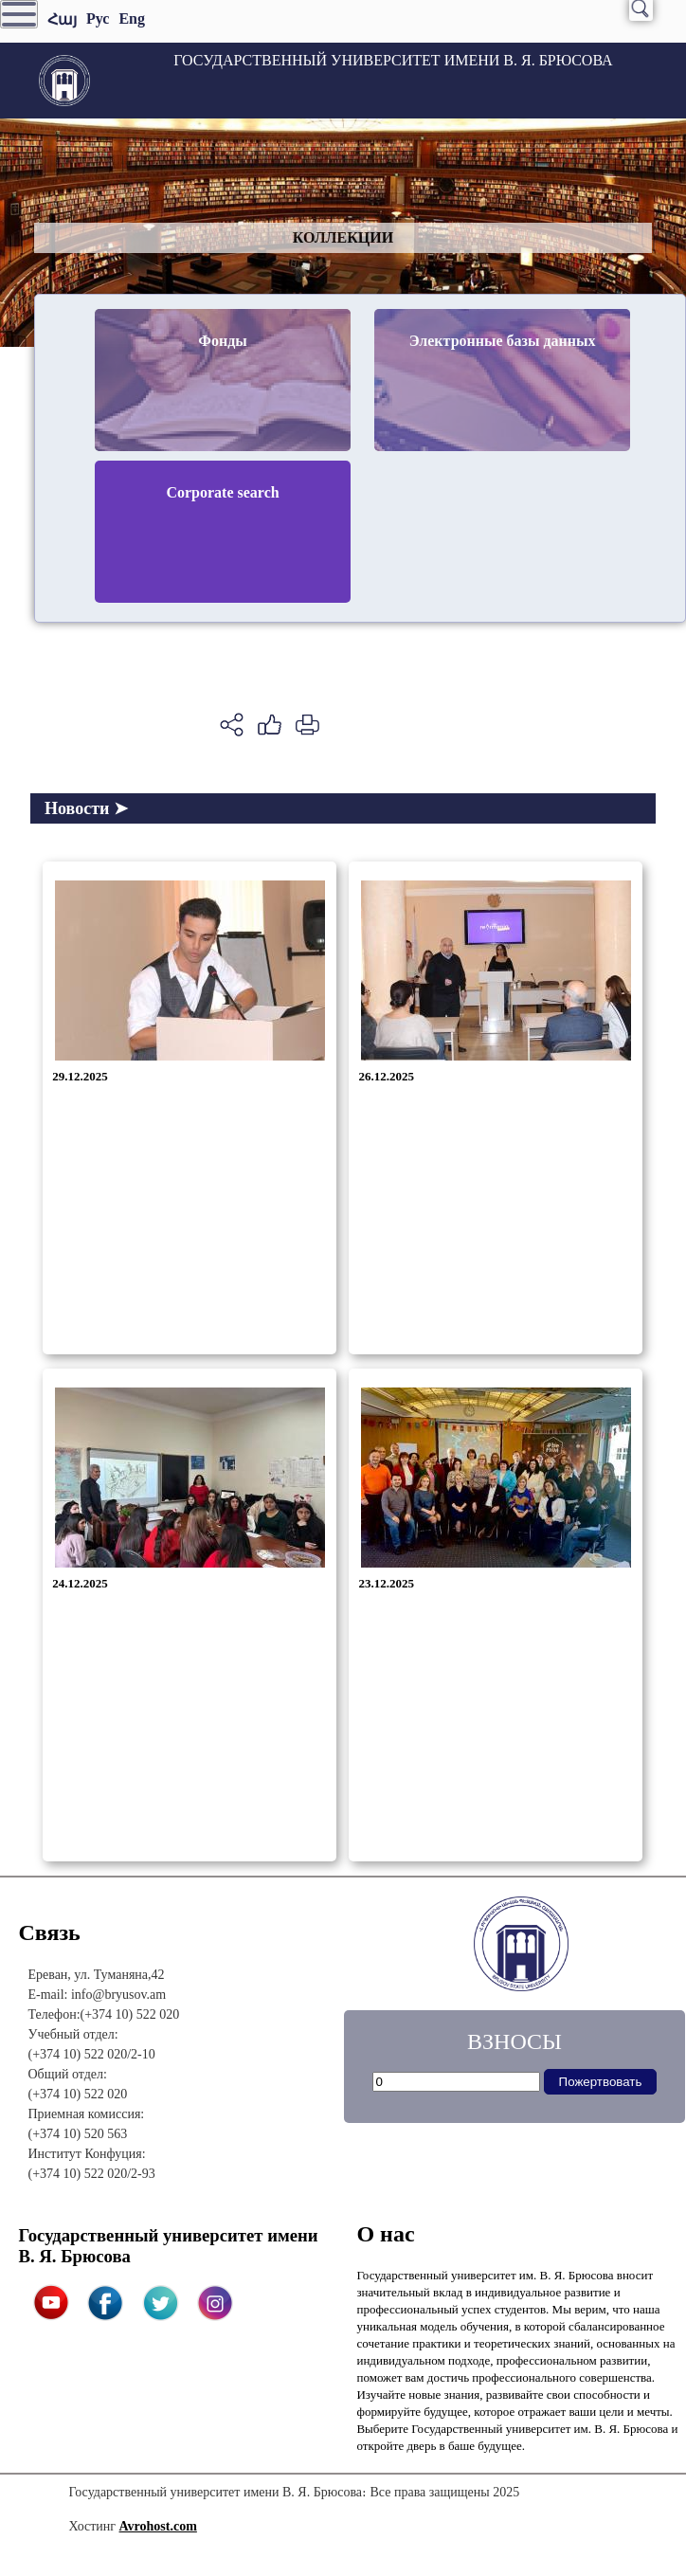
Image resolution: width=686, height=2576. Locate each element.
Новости (86, 808)
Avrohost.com (158, 2526)
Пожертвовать (600, 2082)
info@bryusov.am (118, 1994)
